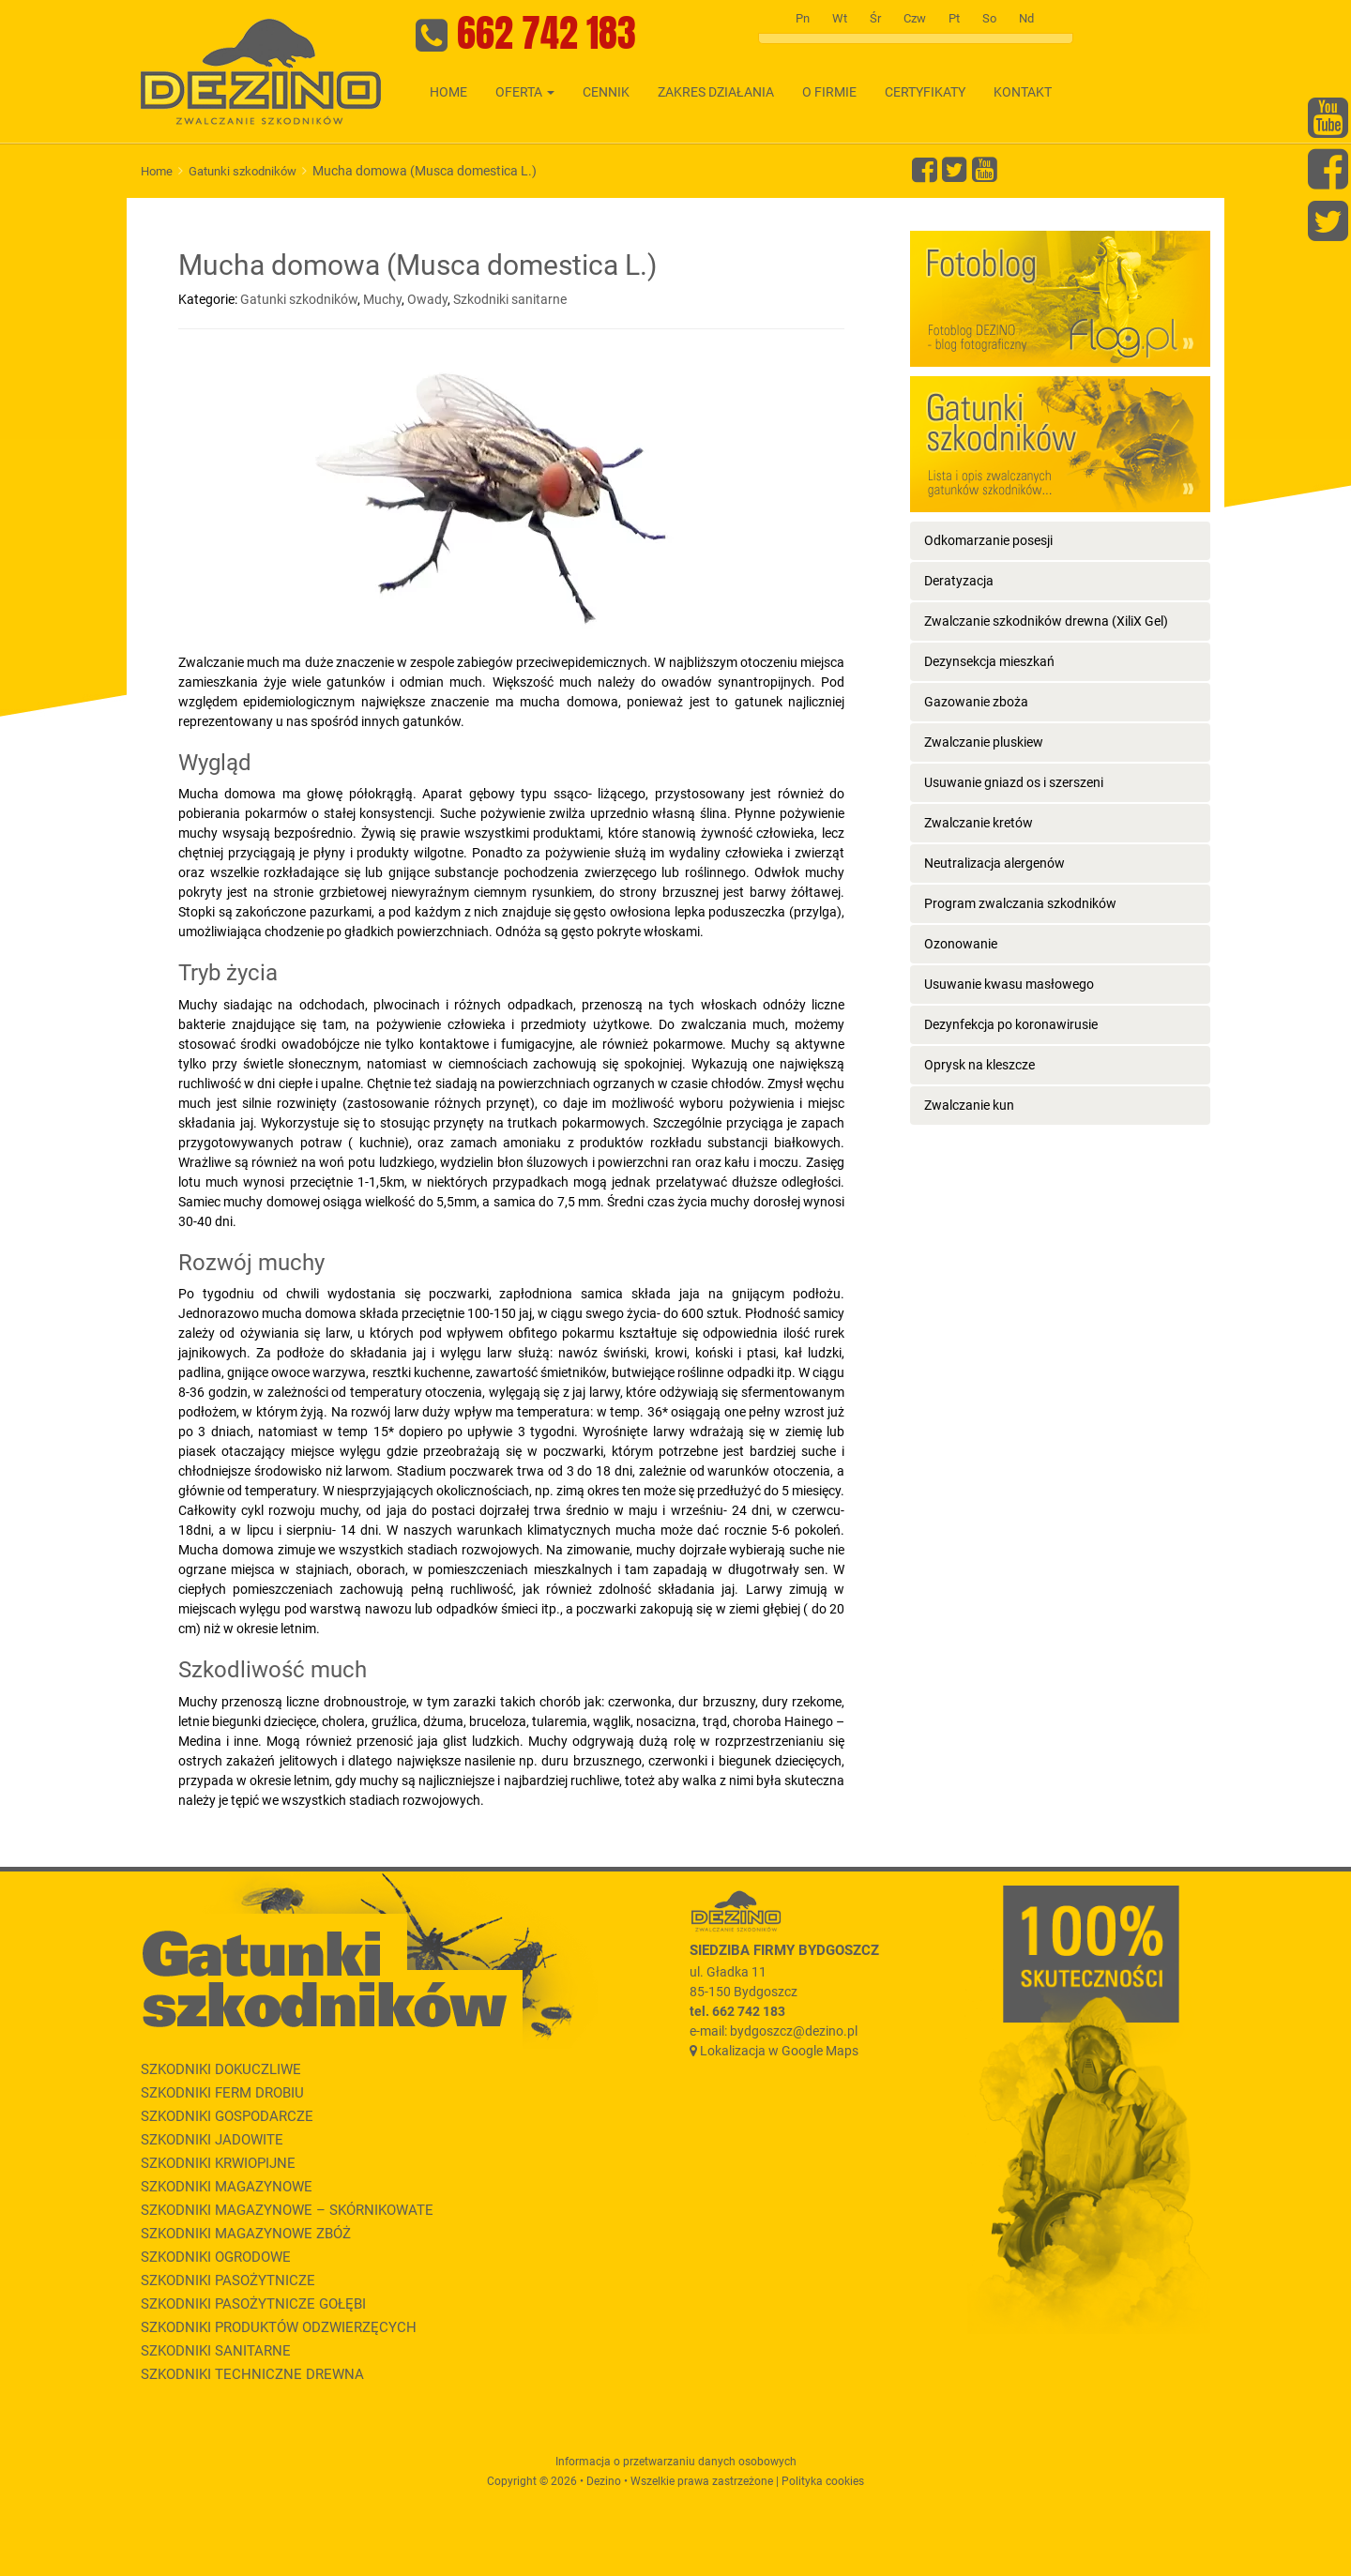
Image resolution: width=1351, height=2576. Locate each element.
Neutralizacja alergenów (994, 863)
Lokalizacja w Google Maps (779, 2050)
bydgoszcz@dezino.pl (794, 2030)
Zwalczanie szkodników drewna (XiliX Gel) (1046, 621)
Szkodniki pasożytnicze (228, 2280)
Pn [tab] (803, 18)
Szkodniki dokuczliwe (221, 2069)
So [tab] (989, 18)
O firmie (829, 91)
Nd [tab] (1026, 18)
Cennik (606, 91)
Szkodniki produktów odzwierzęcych (279, 2327)
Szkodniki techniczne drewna (252, 2374)
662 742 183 (546, 33)
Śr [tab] (875, 18)
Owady (427, 299)
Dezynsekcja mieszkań (989, 661)
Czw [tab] (914, 18)
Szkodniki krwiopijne (218, 2163)
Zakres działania (716, 91)
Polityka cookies (823, 2481)
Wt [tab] (839, 18)
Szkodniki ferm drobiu (222, 2092)
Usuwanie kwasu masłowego (1009, 984)
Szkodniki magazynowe (226, 2186)
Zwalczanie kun (969, 1105)
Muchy (382, 299)
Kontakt (1023, 91)
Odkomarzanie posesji (988, 540)
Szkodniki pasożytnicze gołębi (253, 2304)
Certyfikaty (925, 91)
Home (448, 91)
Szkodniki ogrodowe (216, 2257)
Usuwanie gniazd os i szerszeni (1013, 782)
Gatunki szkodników (242, 171)
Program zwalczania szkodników (1020, 903)
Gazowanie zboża (976, 701)
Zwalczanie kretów (978, 822)
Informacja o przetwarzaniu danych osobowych (676, 2461)
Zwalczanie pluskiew (983, 742)
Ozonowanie (960, 943)
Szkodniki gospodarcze (227, 2116)
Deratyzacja (959, 580)
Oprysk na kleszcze (979, 1064)
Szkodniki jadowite (212, 2139)
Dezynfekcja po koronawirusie (1011, 1024)
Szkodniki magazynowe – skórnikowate (287, 2210)
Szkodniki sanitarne (510, 299)
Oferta (524, 91)
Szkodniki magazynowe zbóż (246, 2233)
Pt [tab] (954, 18)
